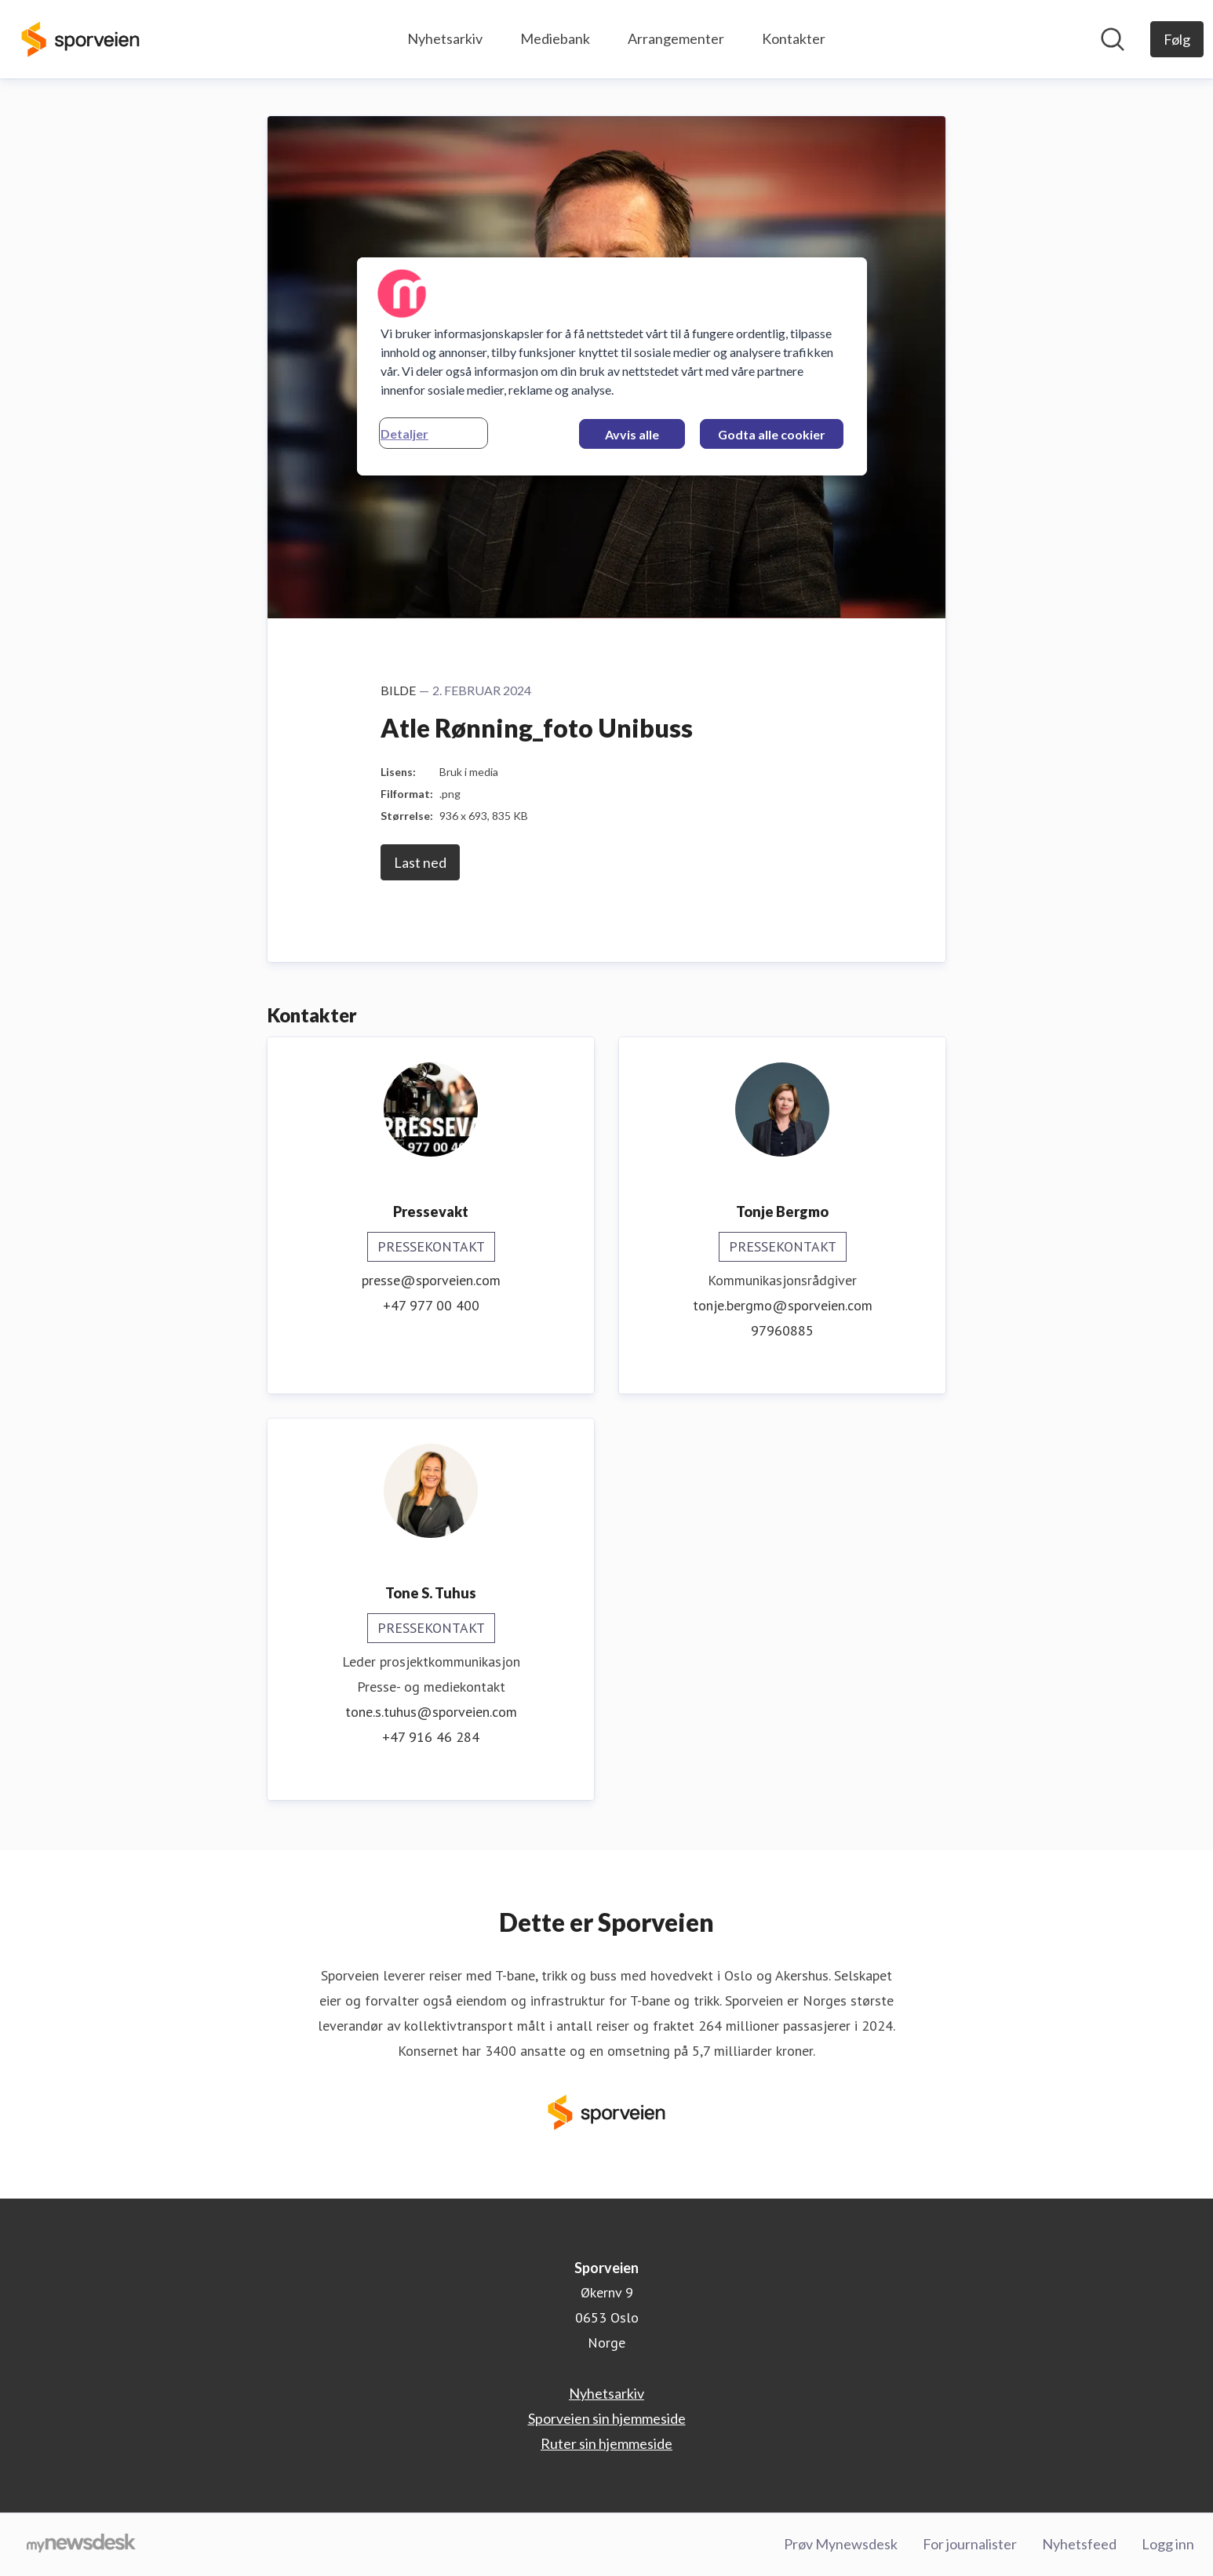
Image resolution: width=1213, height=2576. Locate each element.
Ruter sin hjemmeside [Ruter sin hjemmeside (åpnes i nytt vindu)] (606, 2443)
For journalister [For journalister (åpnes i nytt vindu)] (970, 2543)
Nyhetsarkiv (445, 38)
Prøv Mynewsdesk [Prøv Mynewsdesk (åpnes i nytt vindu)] (841, 2543)
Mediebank (555, 38)
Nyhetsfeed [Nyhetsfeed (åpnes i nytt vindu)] (1079, 2543)
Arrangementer (676, 38)
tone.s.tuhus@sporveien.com (431, 1712)
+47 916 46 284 (430, 1737)
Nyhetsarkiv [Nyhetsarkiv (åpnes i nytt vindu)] (606, 2393)
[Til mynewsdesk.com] (81, 2544)
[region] (612, 366)
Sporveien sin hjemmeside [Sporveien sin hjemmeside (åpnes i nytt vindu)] (607, 2418)
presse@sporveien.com (431, 1280)
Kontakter (793, 38)
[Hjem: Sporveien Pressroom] (80, 39)
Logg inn (1168, 2543)
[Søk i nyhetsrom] (1112, 39)
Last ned (420, 862)
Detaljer (404, 433)
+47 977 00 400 (431, 1305)
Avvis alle (632, 434)
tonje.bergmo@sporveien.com (782, 1305)
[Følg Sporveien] (1177, 39)
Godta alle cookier (771, 434)
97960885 (782, 1330)
